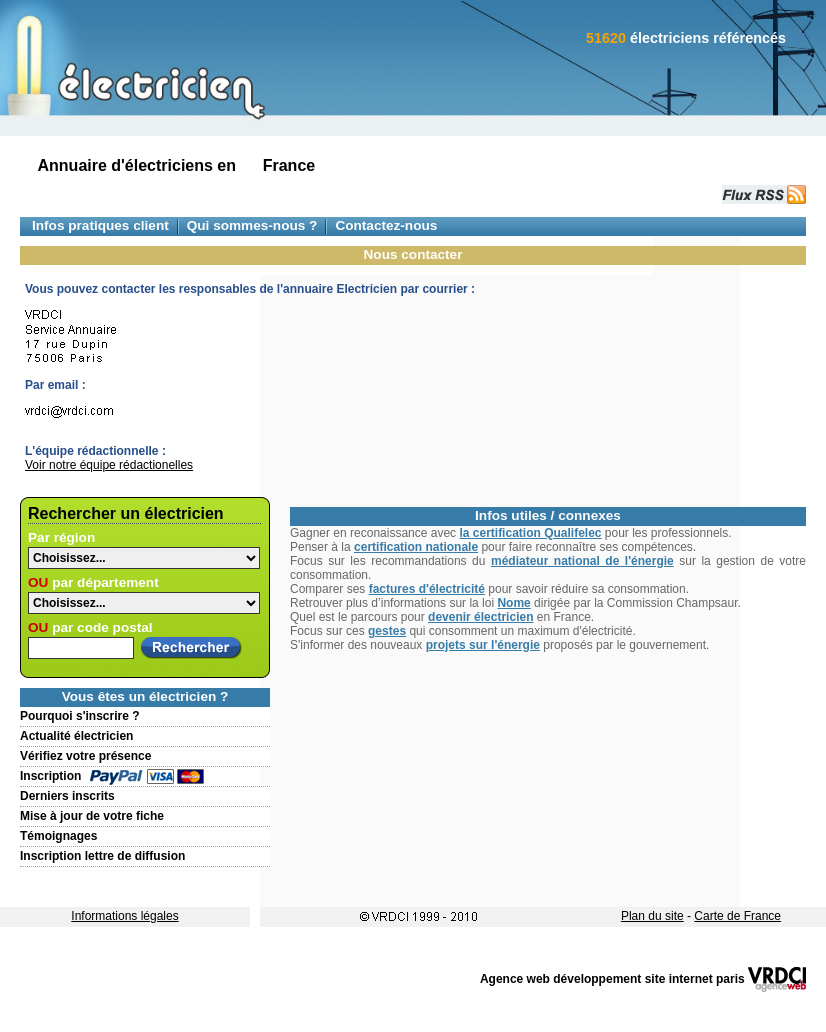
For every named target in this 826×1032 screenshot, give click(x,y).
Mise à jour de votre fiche (92, 816)
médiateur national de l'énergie (582, 561)
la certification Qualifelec (530, 533)
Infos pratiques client (100, 225)
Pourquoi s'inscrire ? (80, 716)
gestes (387, 631)
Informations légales (124, 916)
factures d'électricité (427, 589)
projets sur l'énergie (483, 645)
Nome (513, 603)
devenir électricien (480, 617)
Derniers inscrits (67, 796)
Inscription (50, 776)
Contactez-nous (386, 225)
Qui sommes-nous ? (252, 225)
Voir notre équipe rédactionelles (109, 465)
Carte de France (737, 916)
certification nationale (416, 547)
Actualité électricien (76, 736)
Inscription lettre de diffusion (102, 856)
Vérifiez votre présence (85, 756)
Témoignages (58, 836)
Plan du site (652, 916)
